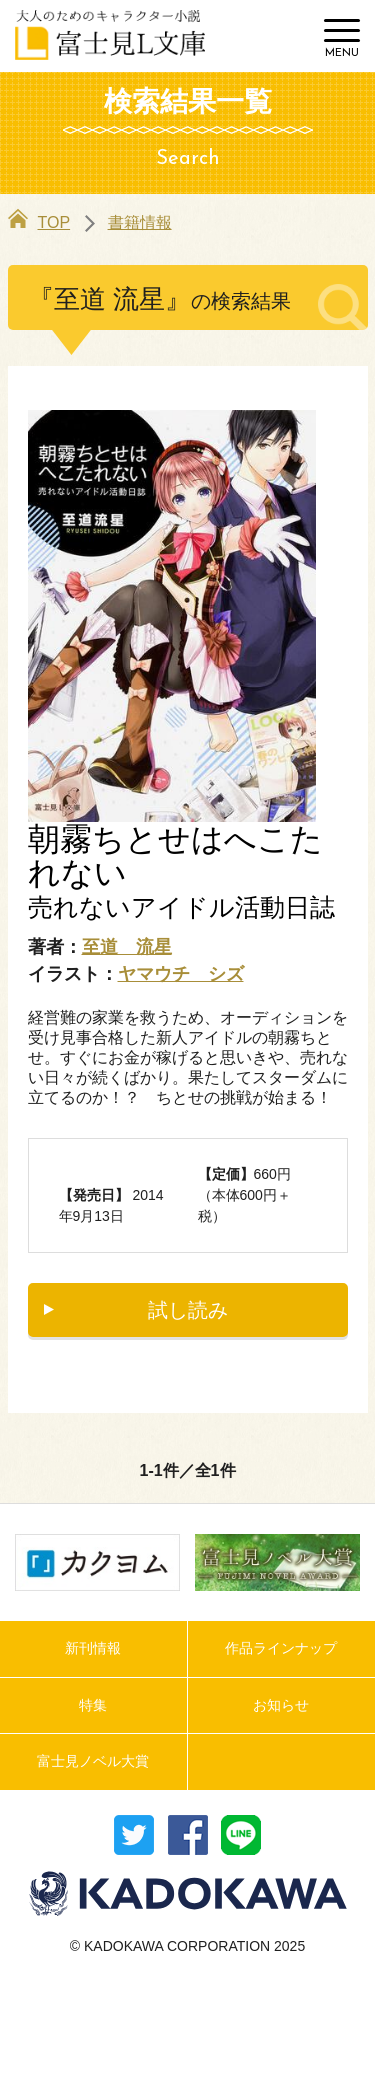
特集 (93, 1705)
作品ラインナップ (281, 1648)
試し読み (188, 1310)
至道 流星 (127, 947)
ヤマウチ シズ (181, 974)
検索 (287, 36)
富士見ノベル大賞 (93, 1761)
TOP (39, 222)
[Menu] (342, 39)
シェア (188, 1835)
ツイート (134, 1835)
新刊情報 (93, 1648)
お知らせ (281, 1705)
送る (241, 1835)
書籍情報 (140, 222)
